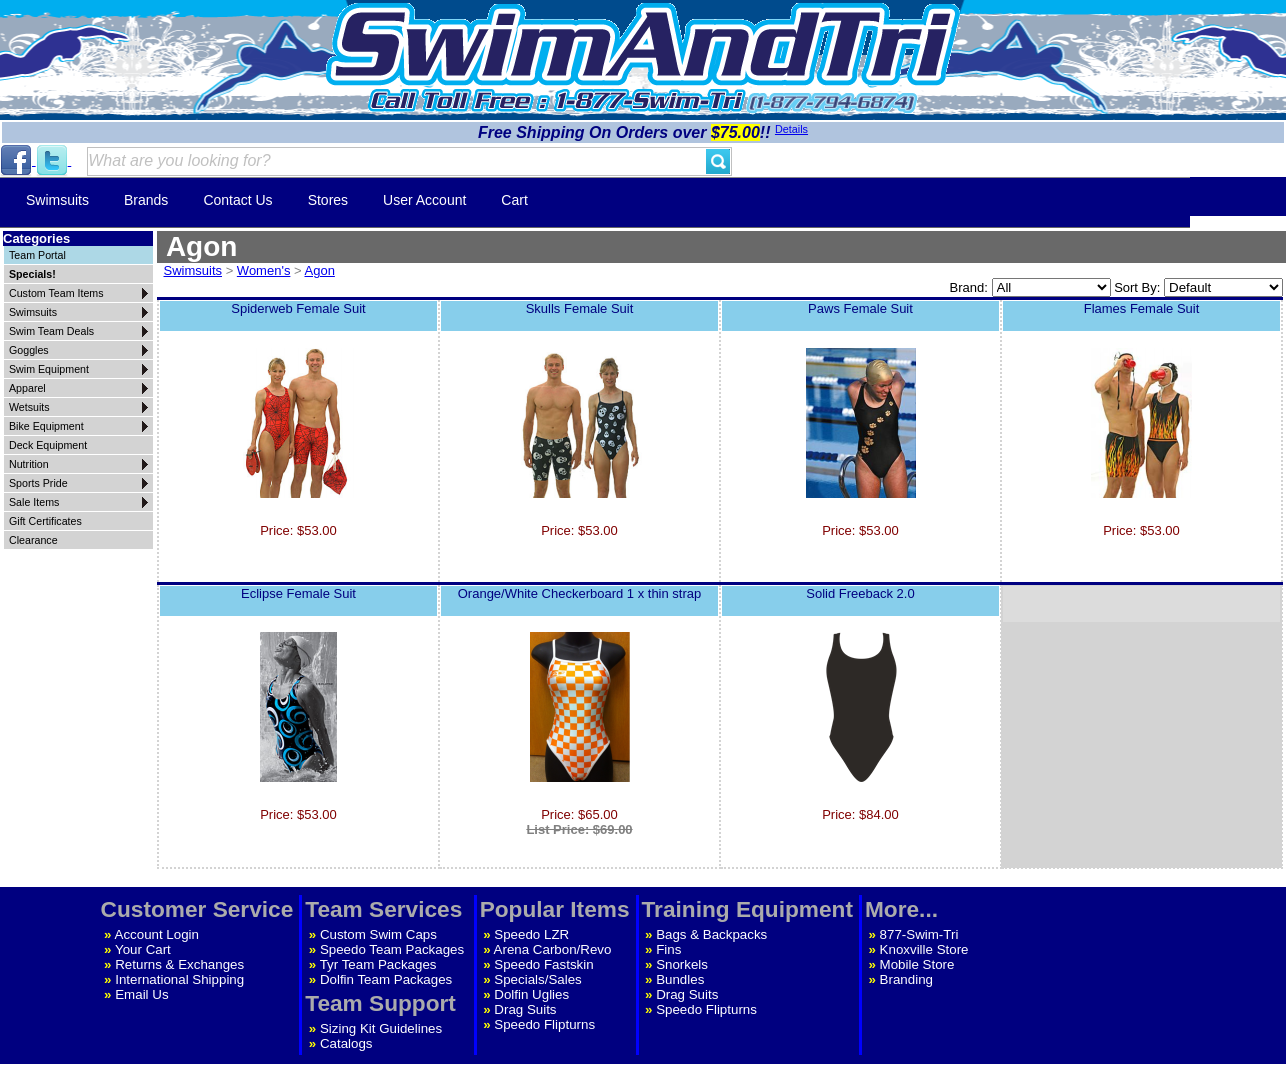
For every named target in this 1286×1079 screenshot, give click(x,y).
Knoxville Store (924, 949)
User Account (424, 200)
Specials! (32, 274)
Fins (668, 949)
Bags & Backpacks (711, 934)
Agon (320, 270)
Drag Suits (525, 1009)
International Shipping (179, 979)
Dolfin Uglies (531, 994)
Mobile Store (917, 964)
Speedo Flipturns (544, 1024)
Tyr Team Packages (378, 964)
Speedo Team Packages (392, 949)
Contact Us (237, 200)
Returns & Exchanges (179, 964)
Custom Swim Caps (378, 934)
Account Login (157, 934)
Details (791, 129)
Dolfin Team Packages (386, 979)
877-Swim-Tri (919, 934)
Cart (514, 200)
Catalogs (346, 1043)
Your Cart (143, 949)
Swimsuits (57, 200)
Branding (906, 979)
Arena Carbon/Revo (553, 949)
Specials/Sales (537, 979)
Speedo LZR (531, 934)
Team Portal (37, 255)
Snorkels (682, 964)
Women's (264, 270)
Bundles (680, 979)
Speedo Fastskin (543, 964)
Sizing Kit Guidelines (381, 1028)
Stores (328, 200)
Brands (146, 200)
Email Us (141, 994)
